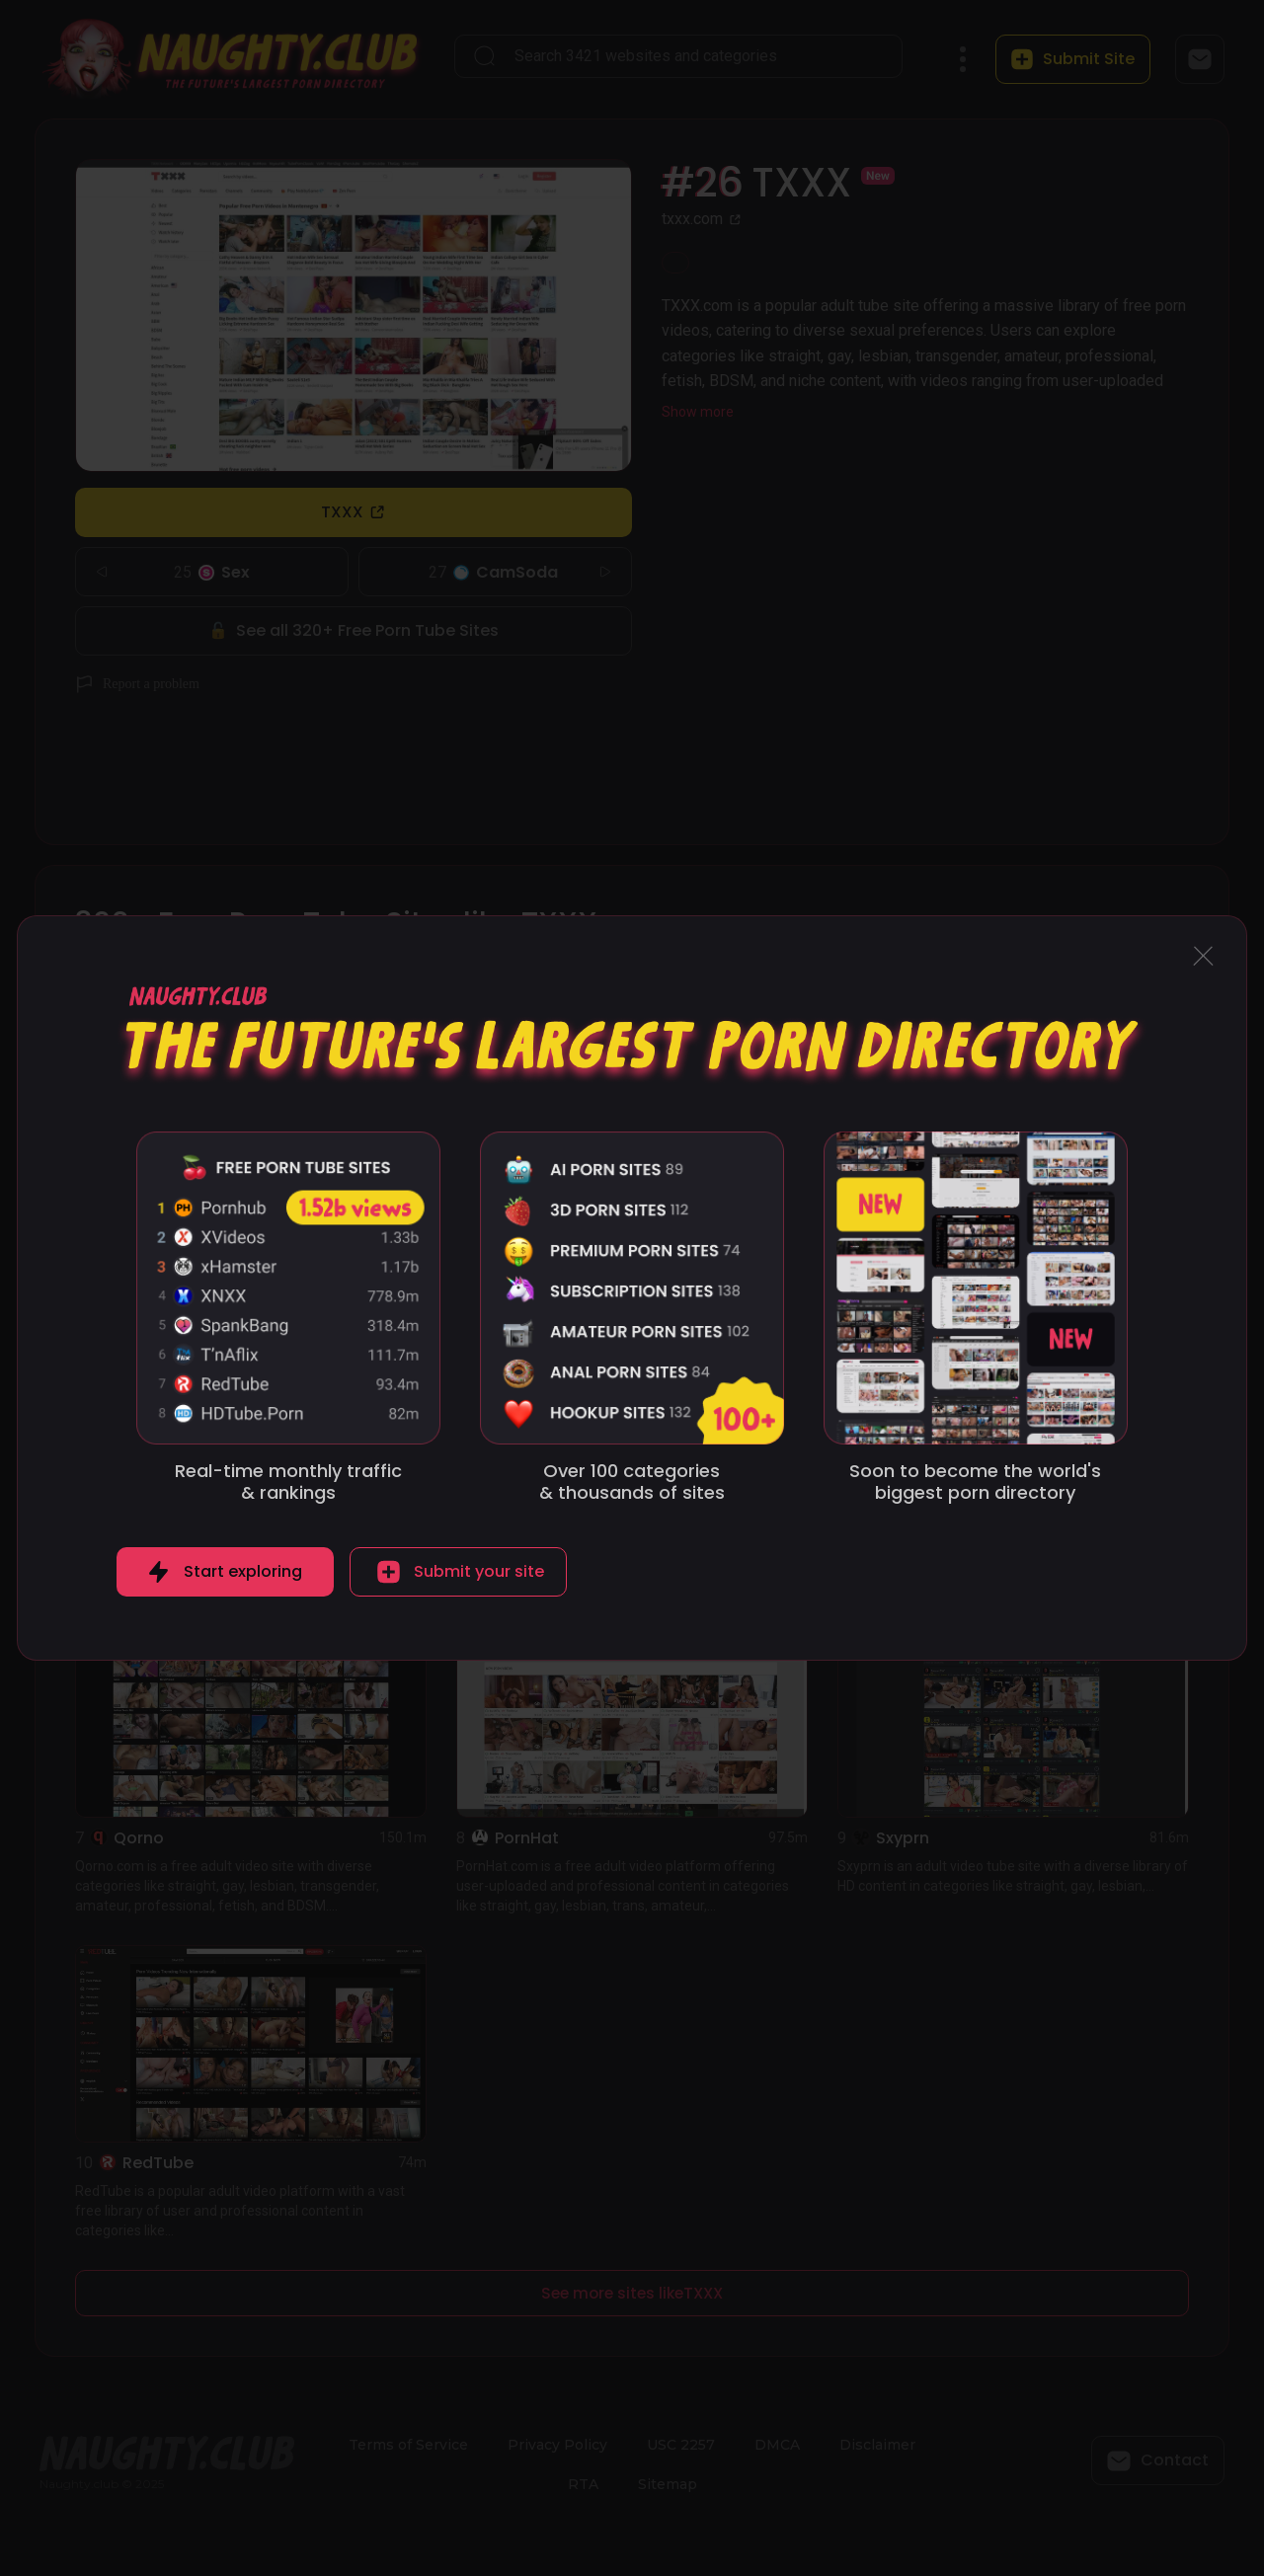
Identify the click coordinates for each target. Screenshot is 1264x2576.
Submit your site (479, 1571)
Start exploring (243, 1571)
